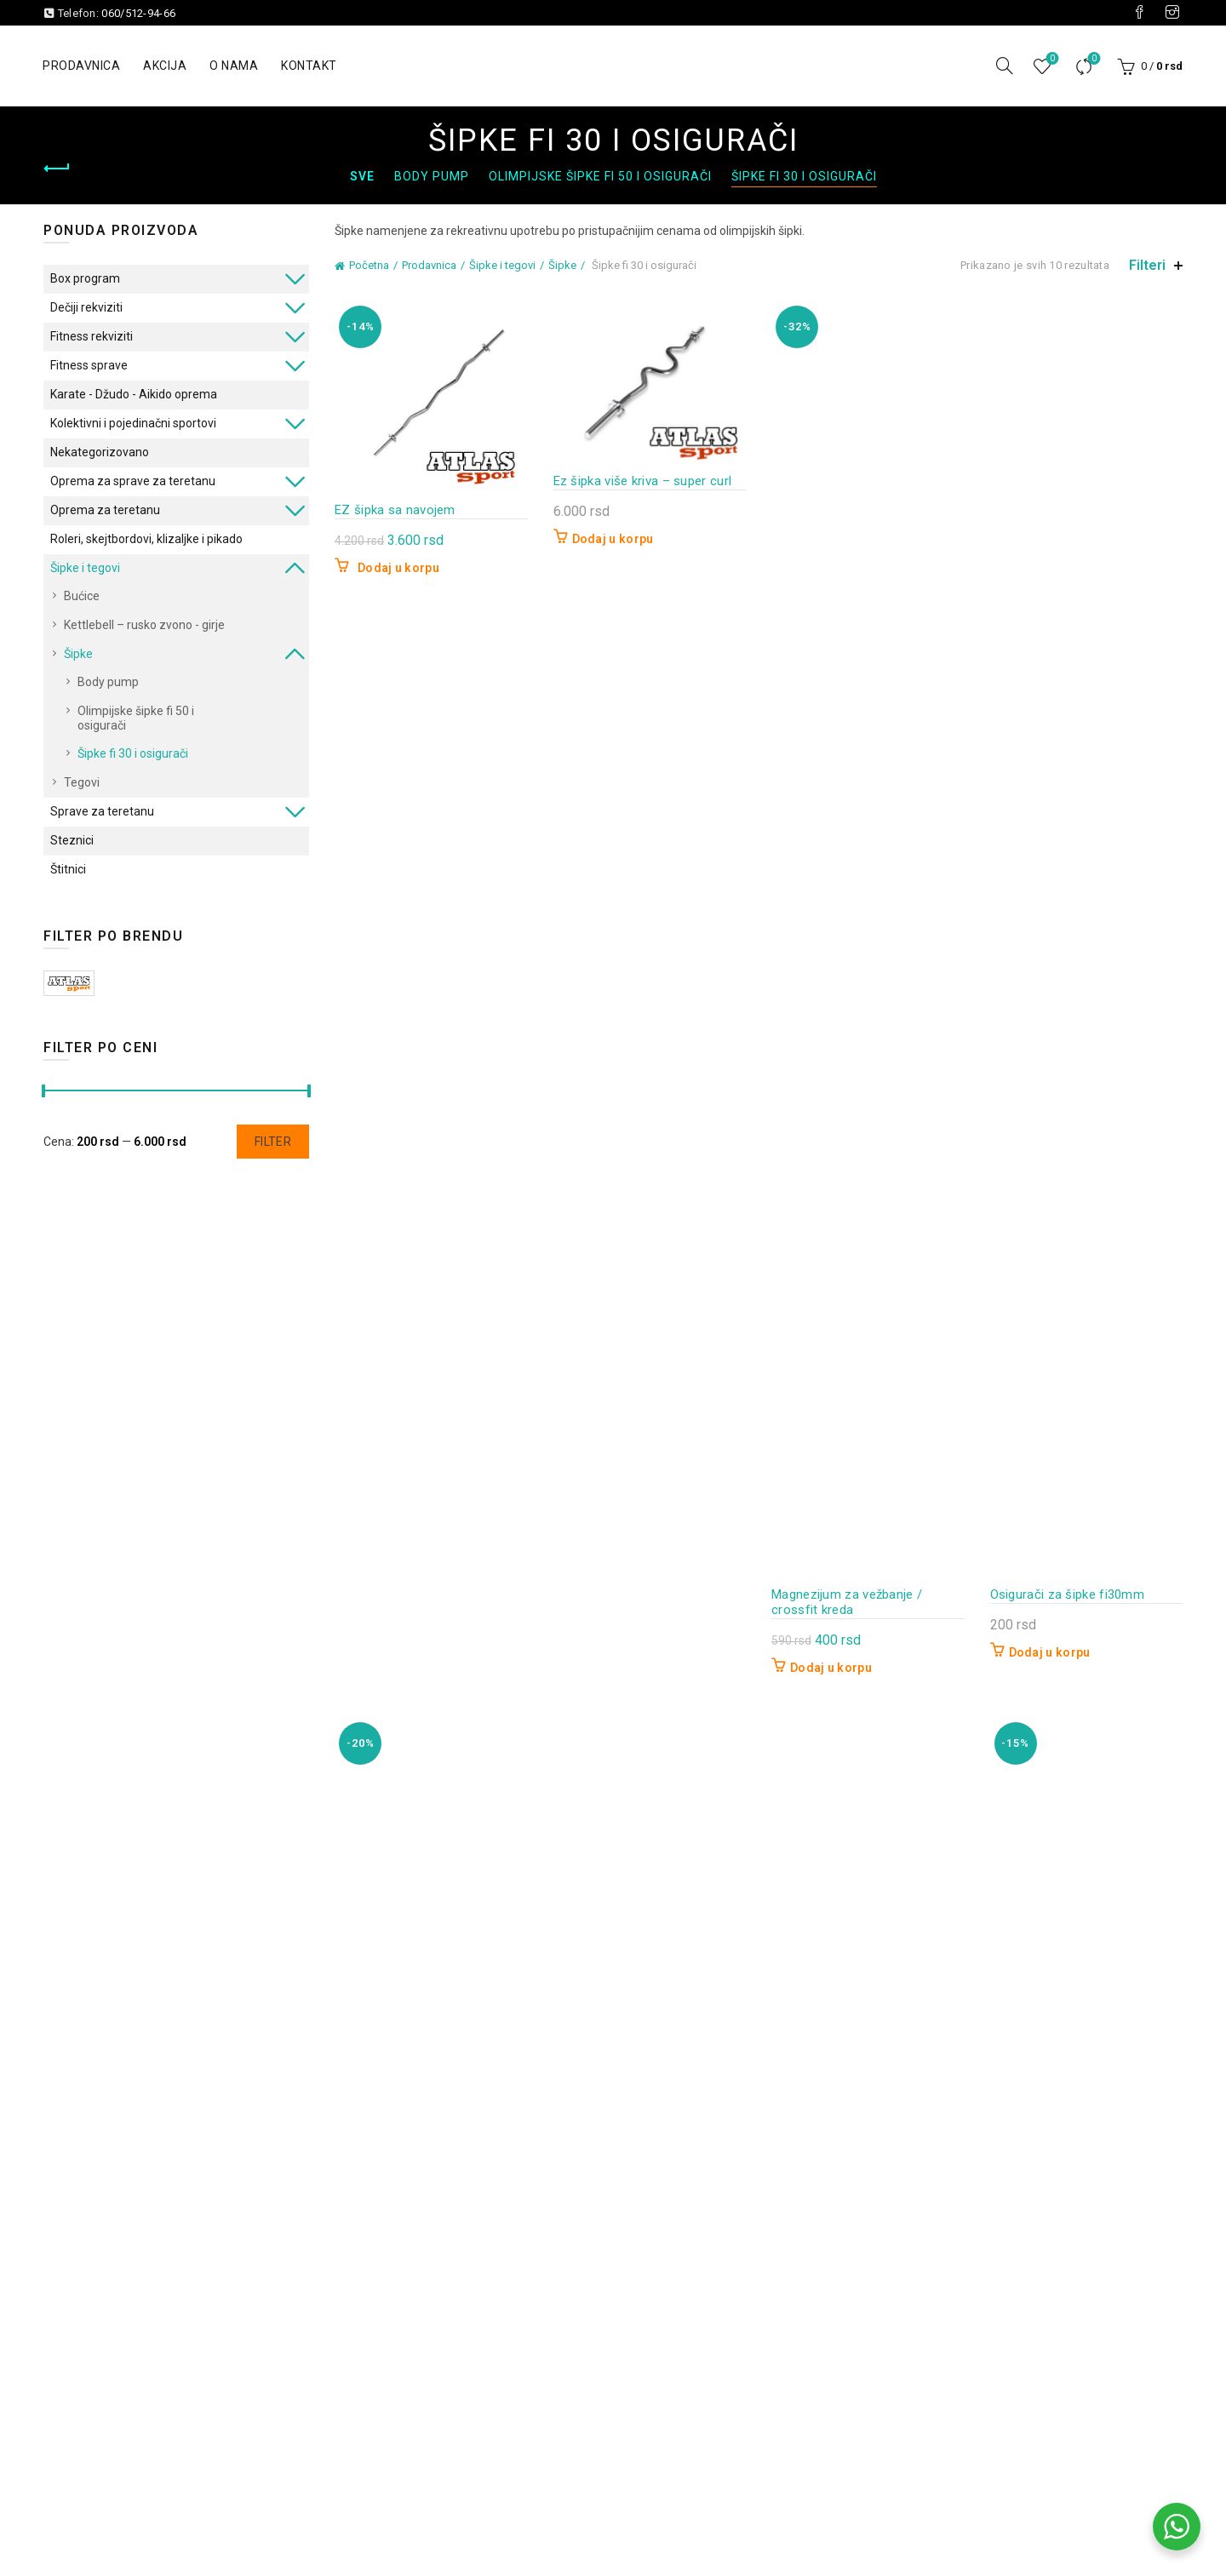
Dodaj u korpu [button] (398, 568)
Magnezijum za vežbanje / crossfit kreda (846, 1602)
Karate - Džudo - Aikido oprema (133, 394)
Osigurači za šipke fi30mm (1067, 1594)
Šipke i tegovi (502, 265)
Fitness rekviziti (91, 336)
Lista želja (1051, 59)
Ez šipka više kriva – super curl (642, 481)
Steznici (72, 840)
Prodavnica (81, 65)
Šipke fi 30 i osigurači (804, 176)
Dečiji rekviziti (86, 307)
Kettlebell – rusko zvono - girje (144, 625)
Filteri (1147, 265)
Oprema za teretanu (105, 510)
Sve (362, 176)
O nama (233, 65)
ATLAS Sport (69, 983)
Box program (85, 278)
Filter (273, 1141)
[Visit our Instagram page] (1172, 13)
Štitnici (68, 869)
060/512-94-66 (138, 13)
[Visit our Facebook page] (1139, 13)
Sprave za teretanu (102, 811)
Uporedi (1092, 59)
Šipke (562, 265)
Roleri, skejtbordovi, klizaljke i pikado (146, 539)
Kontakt (309, 65)
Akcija (164, 65)
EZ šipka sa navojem (395, 510)
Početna (369, 265)
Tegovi (82, 782)
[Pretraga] (1004, 65)
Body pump (431, 176)
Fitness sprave (89, 365)
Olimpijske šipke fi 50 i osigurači (600, 176)
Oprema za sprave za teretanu (132, 481)
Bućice (82, 596)
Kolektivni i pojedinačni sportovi (133, 423)
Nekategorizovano (99, 452)
